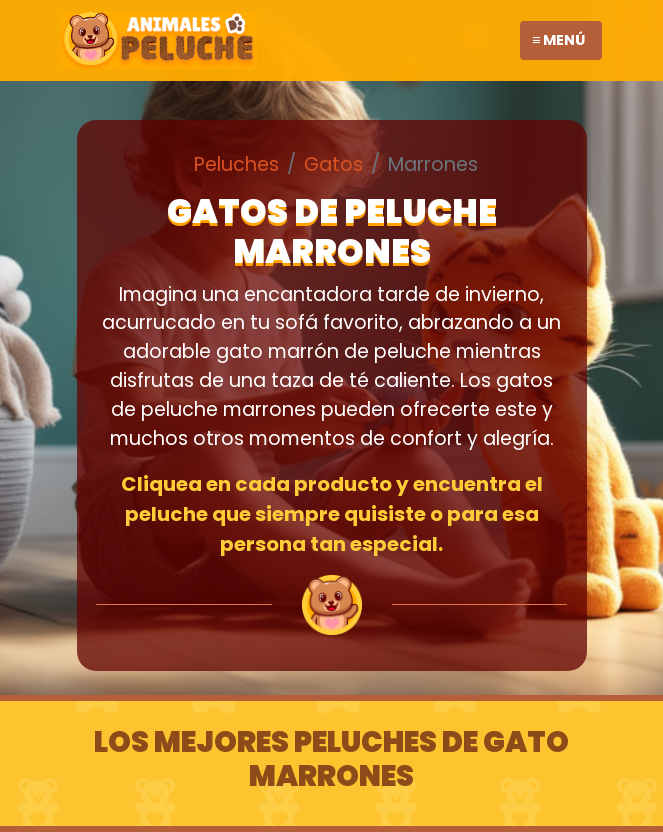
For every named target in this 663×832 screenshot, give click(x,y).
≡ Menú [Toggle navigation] (558, 40)
